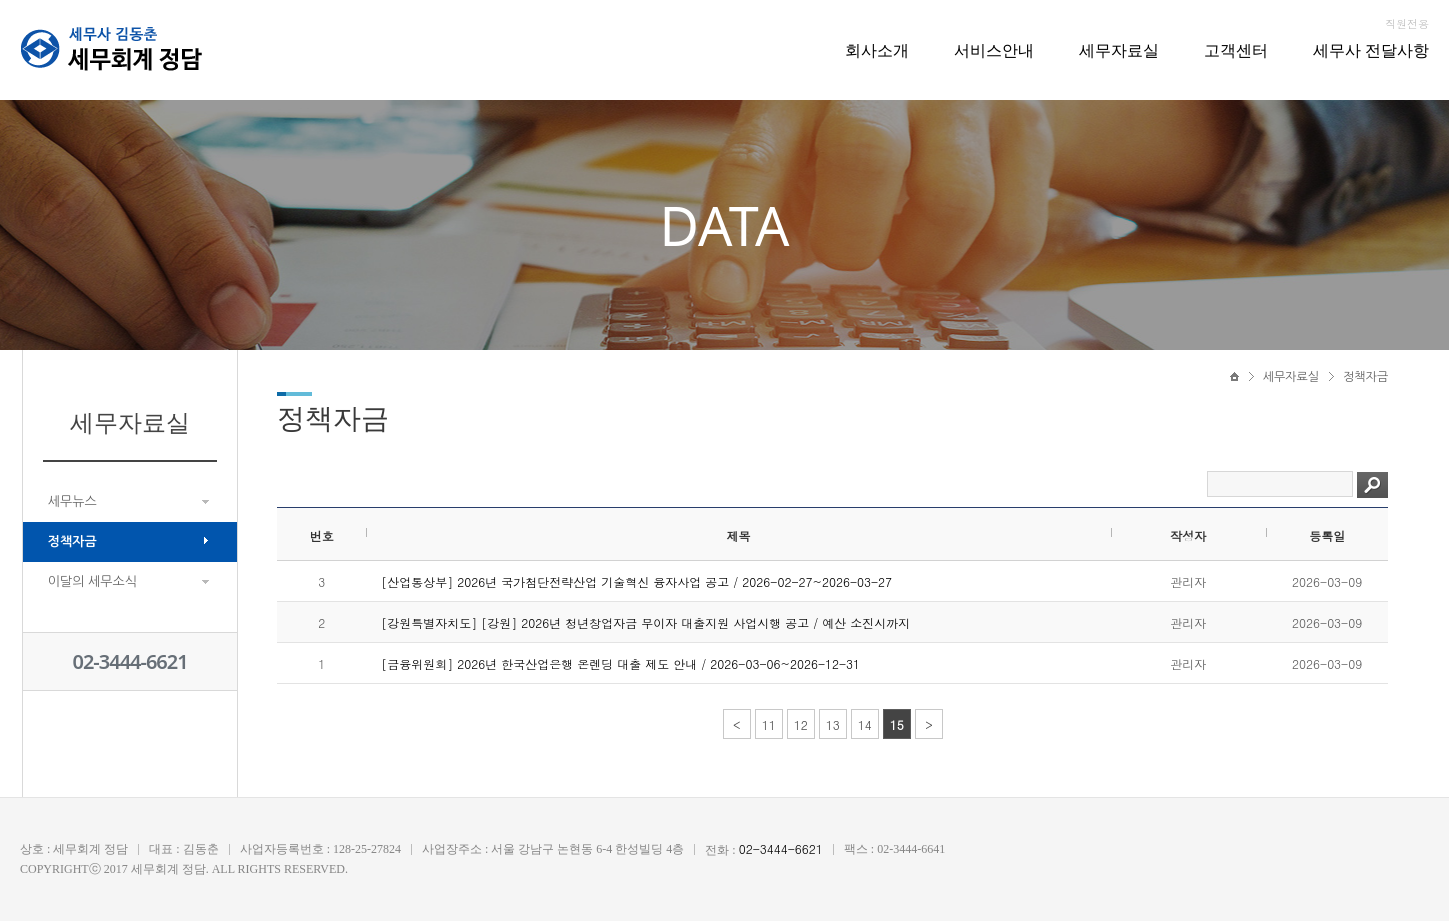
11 (769, 724)
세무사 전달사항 (1371, 50)
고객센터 (1236, 50)
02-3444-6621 (129, 661)
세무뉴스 (72, 501)
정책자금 (72, 541)
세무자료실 (1119, 50)
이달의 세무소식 (92, 581)
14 (865, 724)
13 (833, 724)
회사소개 (877, 50)
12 (801, 724)
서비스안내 (994, 50)
